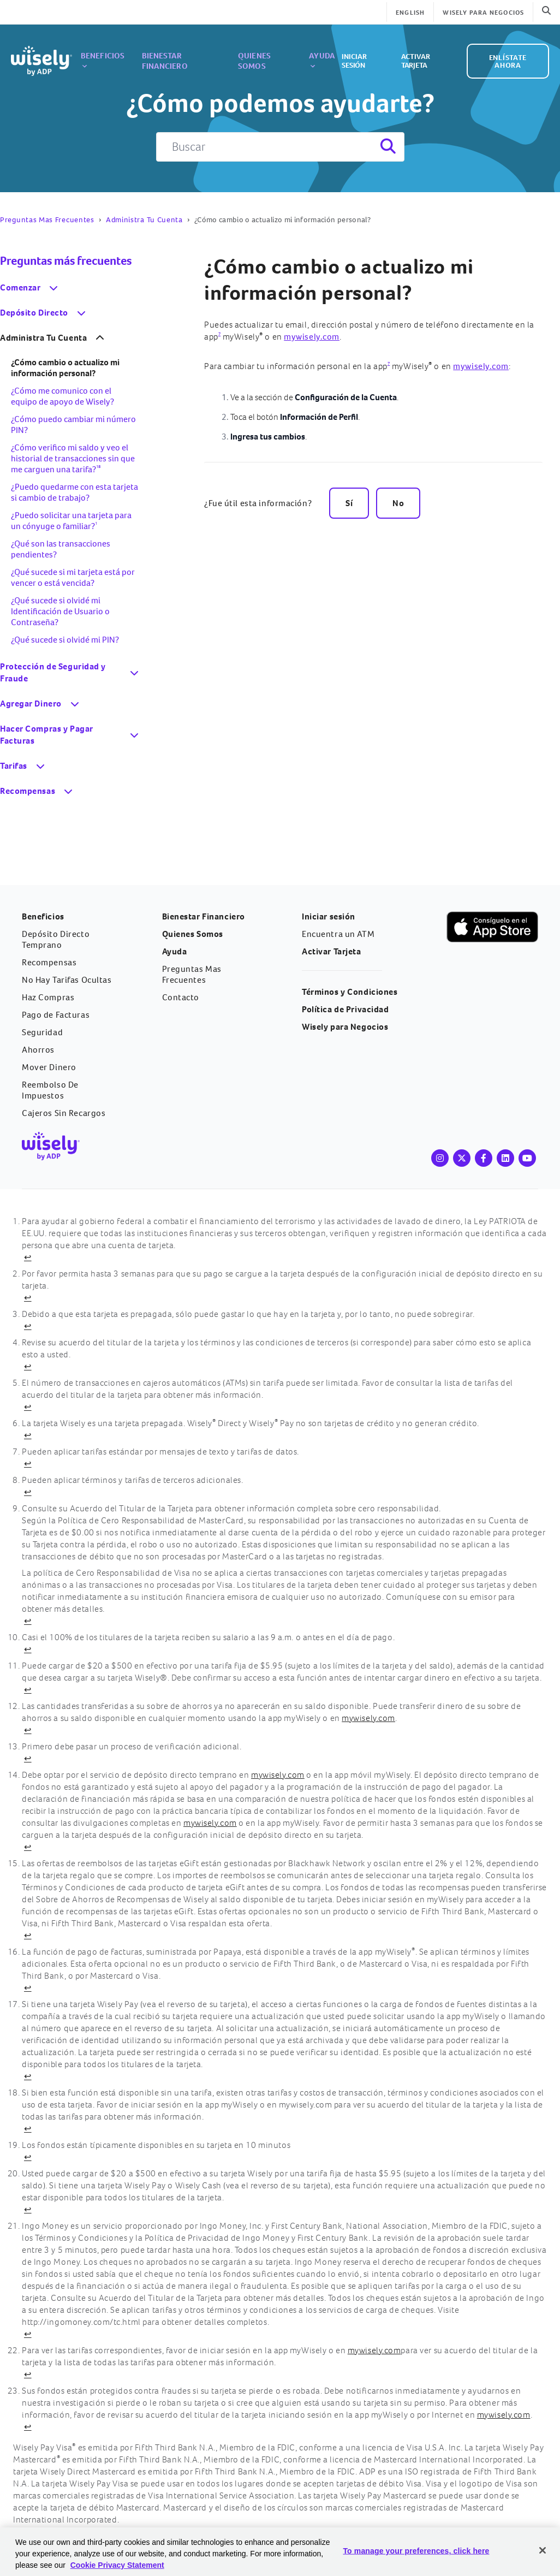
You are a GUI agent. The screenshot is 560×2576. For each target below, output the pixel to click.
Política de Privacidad (345, 1009)
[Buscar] (280, 147)
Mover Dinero (49, 1067)
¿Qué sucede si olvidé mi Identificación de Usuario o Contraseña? (60, 611)
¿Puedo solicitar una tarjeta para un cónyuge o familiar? (71, 520)
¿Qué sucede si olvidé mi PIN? (65, 639)
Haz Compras (48, 997)
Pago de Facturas (56, 1014)
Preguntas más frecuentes (66, 261)
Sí (349, 503)
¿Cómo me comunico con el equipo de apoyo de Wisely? (62, 396)
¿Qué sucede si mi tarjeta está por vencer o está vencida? (73, 577)
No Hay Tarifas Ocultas (67, 980)
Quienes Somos (251, 51)
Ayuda (303, 51)
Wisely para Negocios (345, 1026)
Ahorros (38, 1049)
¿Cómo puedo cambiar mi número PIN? (73, 424)
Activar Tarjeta (425, 51)
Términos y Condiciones (350, 992)
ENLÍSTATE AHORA (507, 50)
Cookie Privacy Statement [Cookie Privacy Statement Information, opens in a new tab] (117, 2565)
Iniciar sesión (361, 51)
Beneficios (103, 51)
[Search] (387, 147)
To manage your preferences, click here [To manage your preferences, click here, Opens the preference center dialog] (416, 2551)
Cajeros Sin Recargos (63, 1113)
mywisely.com (311, 336)
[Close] (543, 2550)
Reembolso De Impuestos (50, 1090)
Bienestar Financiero (175, 51)
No (398, 503)
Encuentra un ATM (338, 934)
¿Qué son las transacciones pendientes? (60, 549)
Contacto (181, 997)
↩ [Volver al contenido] (28, 1257)
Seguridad (42, 1032)
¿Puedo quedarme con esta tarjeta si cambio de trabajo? (74, 492)
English (410, 13)
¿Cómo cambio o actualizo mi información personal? (339, 279)
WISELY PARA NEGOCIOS (483, 13)
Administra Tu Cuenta (144, 220)
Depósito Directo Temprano (56, 939)
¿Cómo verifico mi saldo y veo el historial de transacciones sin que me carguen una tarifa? (73, 458)
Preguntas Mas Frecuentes (47, 220)
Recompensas (49, 962)
